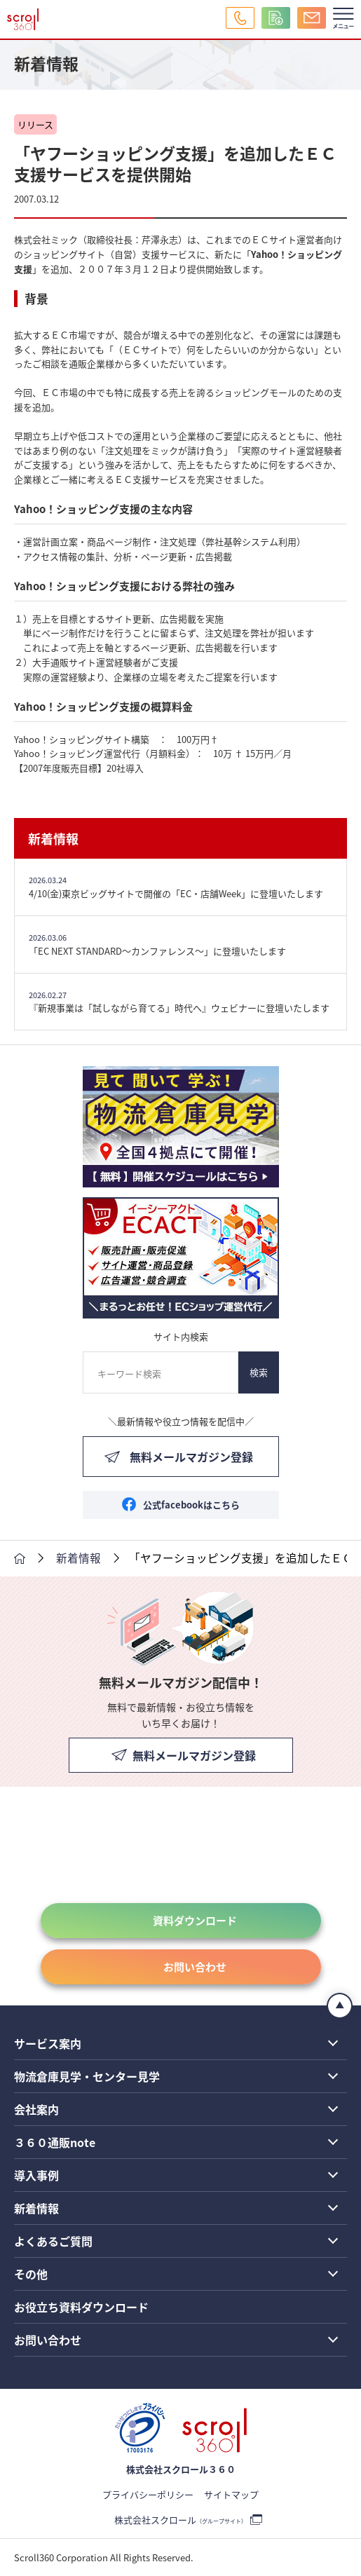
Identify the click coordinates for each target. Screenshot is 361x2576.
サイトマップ (231, 2494)
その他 (31, 2273)
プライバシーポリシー (147, 2494)
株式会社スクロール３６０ (181, 2469)
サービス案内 (47, 2043)
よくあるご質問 (53, 2241)
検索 (259, 1372)
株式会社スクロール (180, 2519)
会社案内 (36, 2109)
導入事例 (36, 2175)
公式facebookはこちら (191, 1504)
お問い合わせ (194, 1966)
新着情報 (53, 838)
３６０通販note (54, 2142)
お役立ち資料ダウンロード (81, 2306)
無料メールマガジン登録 (191, 1456)
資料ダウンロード (195, 1920)
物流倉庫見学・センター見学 (87, 2076)
